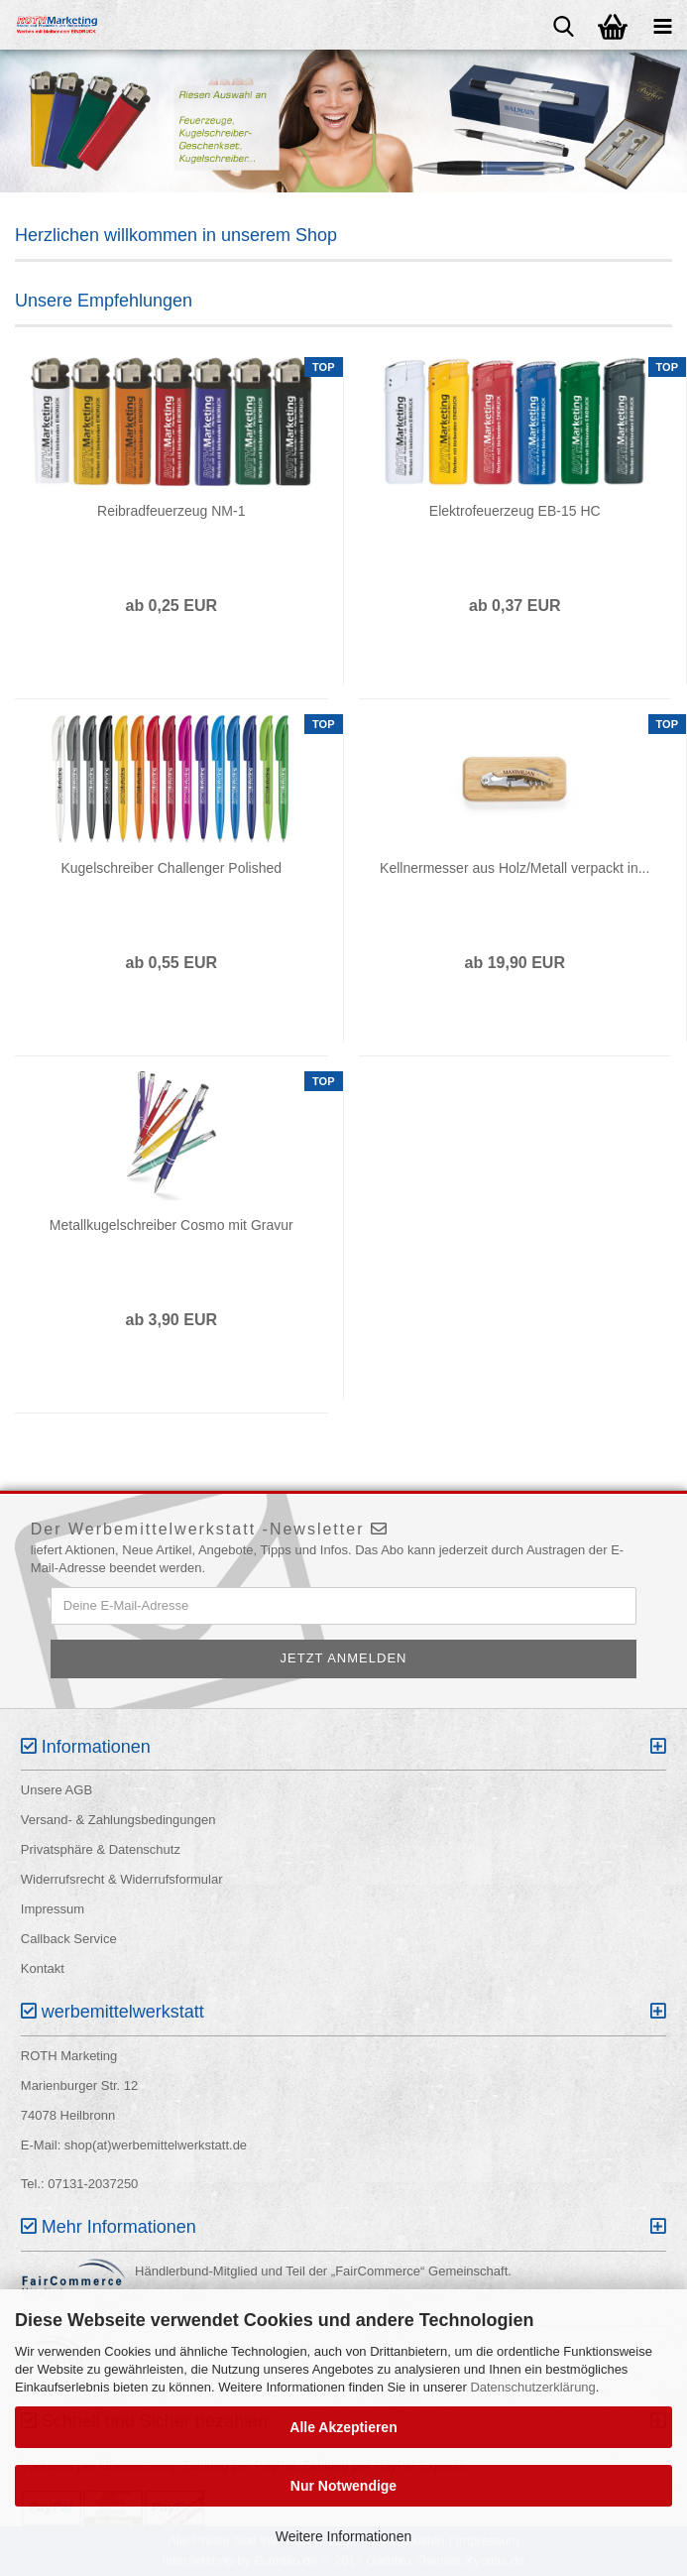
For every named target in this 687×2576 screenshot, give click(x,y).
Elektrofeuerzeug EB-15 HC (515, 511)
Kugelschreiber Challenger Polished (171, 868)
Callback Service (69, 1938)
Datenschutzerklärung (532, 2387)
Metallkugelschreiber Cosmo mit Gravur (171, 1225)
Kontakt (42, 1968)
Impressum (52, 1908)
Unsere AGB (56, 1789)
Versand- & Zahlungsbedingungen (118, 1819)
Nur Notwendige (343, 2486)
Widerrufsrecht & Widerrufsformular (122, 1879)
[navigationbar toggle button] (662, 25)
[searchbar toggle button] (563, 25)
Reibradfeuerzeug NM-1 (171, 511)
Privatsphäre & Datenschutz (100, 1849)
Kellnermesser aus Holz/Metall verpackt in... (514, 868)
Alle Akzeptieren (343, 2427)
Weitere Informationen (343, 2536)
